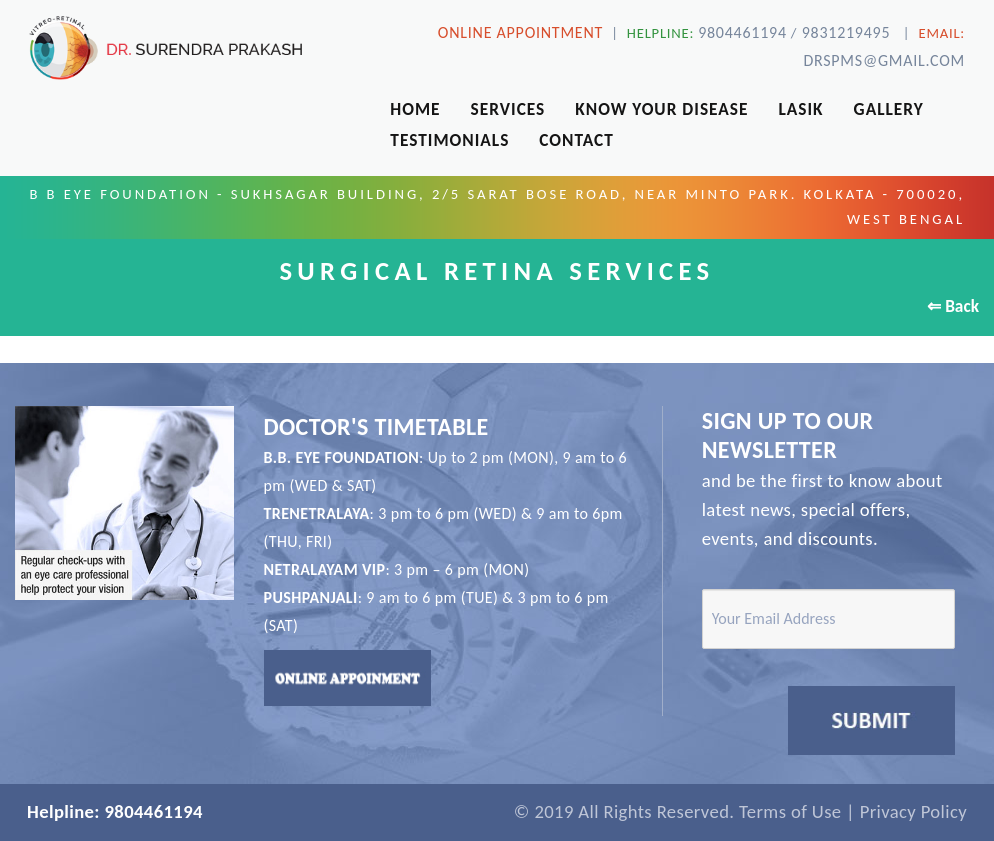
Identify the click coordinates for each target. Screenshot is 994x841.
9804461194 (742, 32)
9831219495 (845, 32)
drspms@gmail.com (884, 60)
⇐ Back (953, 306)
